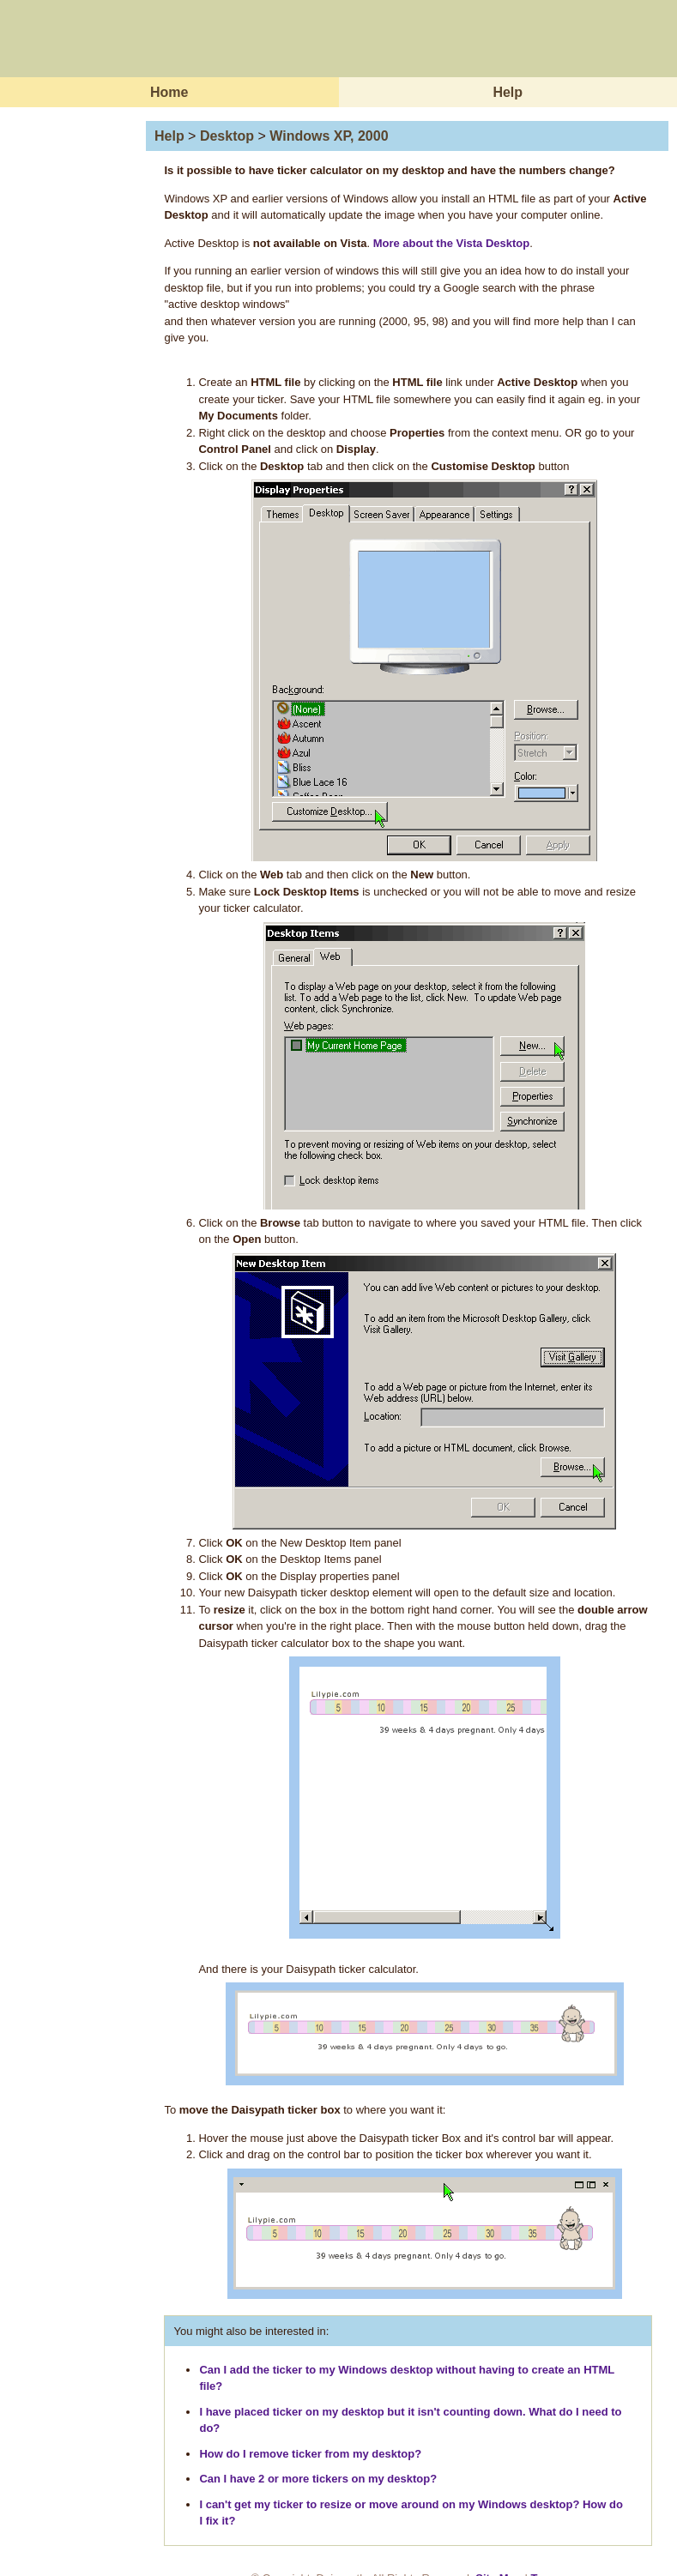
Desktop (227, 136)
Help (508, 92)
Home (169, 92)
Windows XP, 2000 (328, 136)
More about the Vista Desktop (451, 243)
